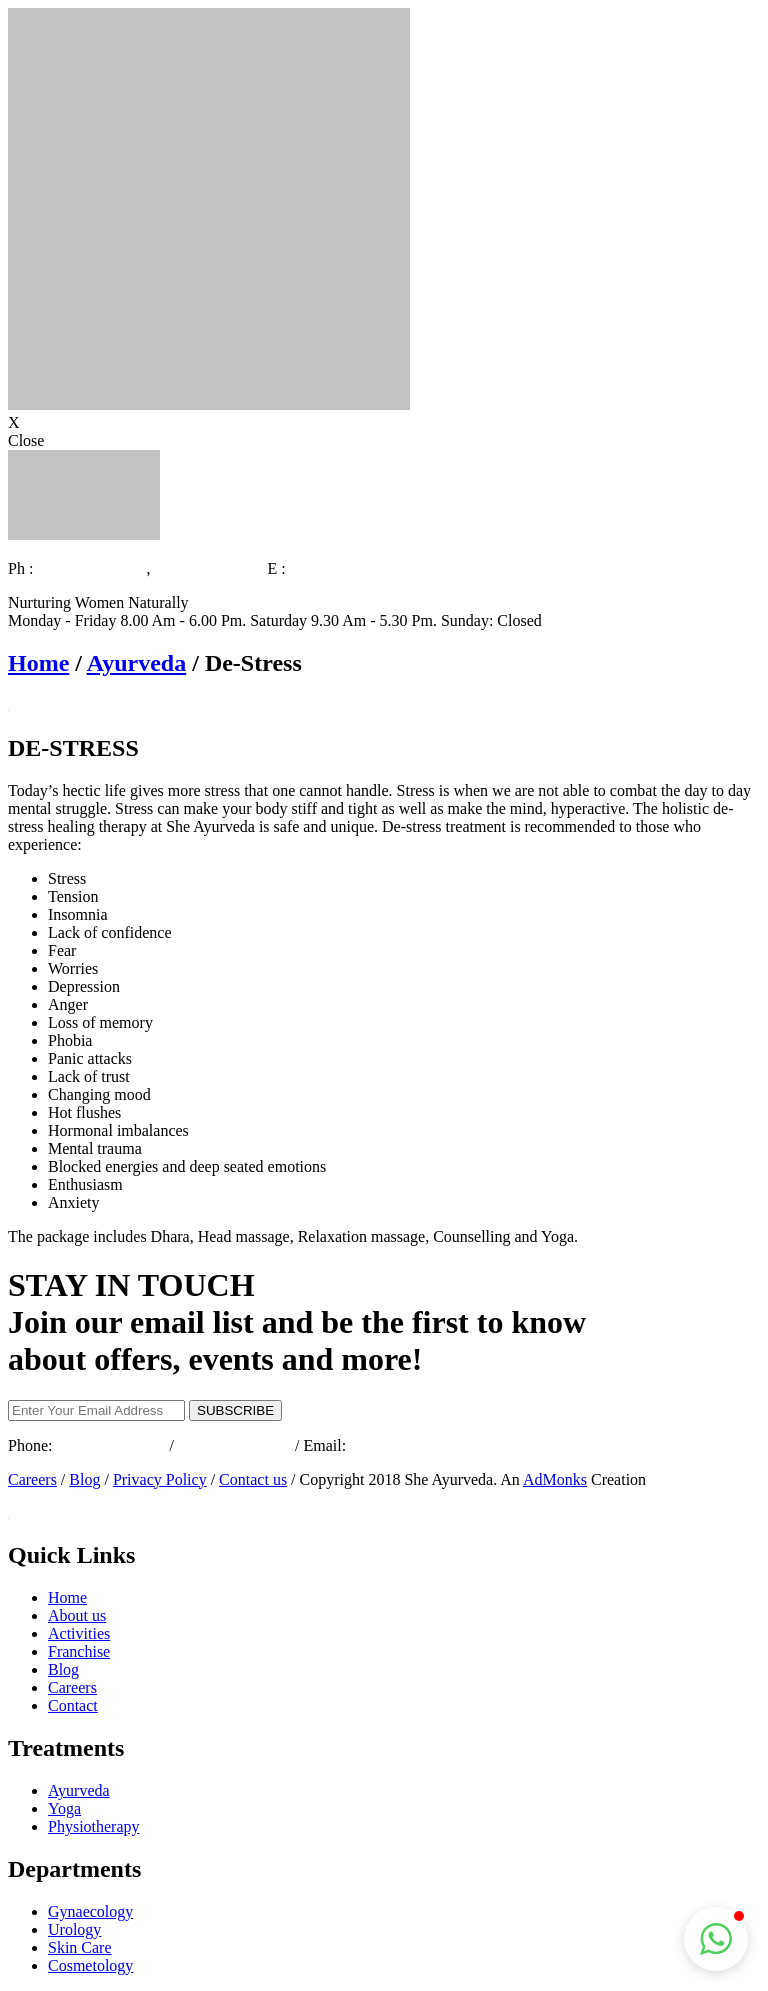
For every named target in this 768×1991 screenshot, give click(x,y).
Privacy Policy (160, 1479)
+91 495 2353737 (210, 568)
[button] (716, 1939)
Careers (32, 1479)
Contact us (253, 1479)
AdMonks (555, 1479)
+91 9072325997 (91, 568)
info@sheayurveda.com (366, 568)
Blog (84, 1479)
